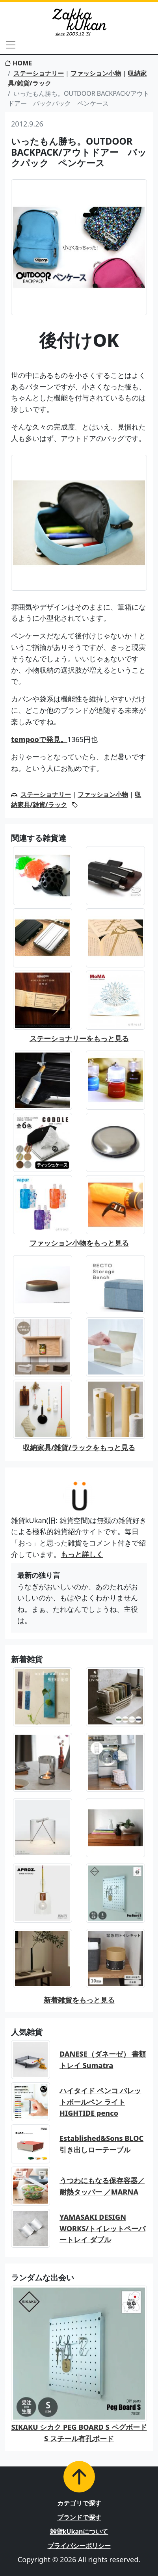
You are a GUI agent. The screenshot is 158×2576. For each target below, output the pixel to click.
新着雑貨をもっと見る (79, 2000)
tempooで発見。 (39, 739)
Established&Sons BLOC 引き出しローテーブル (101, 2143)
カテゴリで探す (79, 2503)
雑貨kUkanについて (79, 2531)
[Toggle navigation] (11, 45)
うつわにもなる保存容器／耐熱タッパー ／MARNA (102, 2186)
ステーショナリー (38, 73)
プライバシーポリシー (79, 2545)
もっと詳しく (82, 1554)
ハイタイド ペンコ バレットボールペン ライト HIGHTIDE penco (100, 2102)
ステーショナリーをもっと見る (79, 1038)
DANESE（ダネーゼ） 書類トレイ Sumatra (102, 2059)
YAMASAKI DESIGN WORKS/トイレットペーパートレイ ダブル (102, 2228)
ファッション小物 (96, 73)
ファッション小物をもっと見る (79, 1243)
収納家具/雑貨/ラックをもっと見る (79, 1447)
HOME (18, 63)
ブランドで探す (79, 2517)
